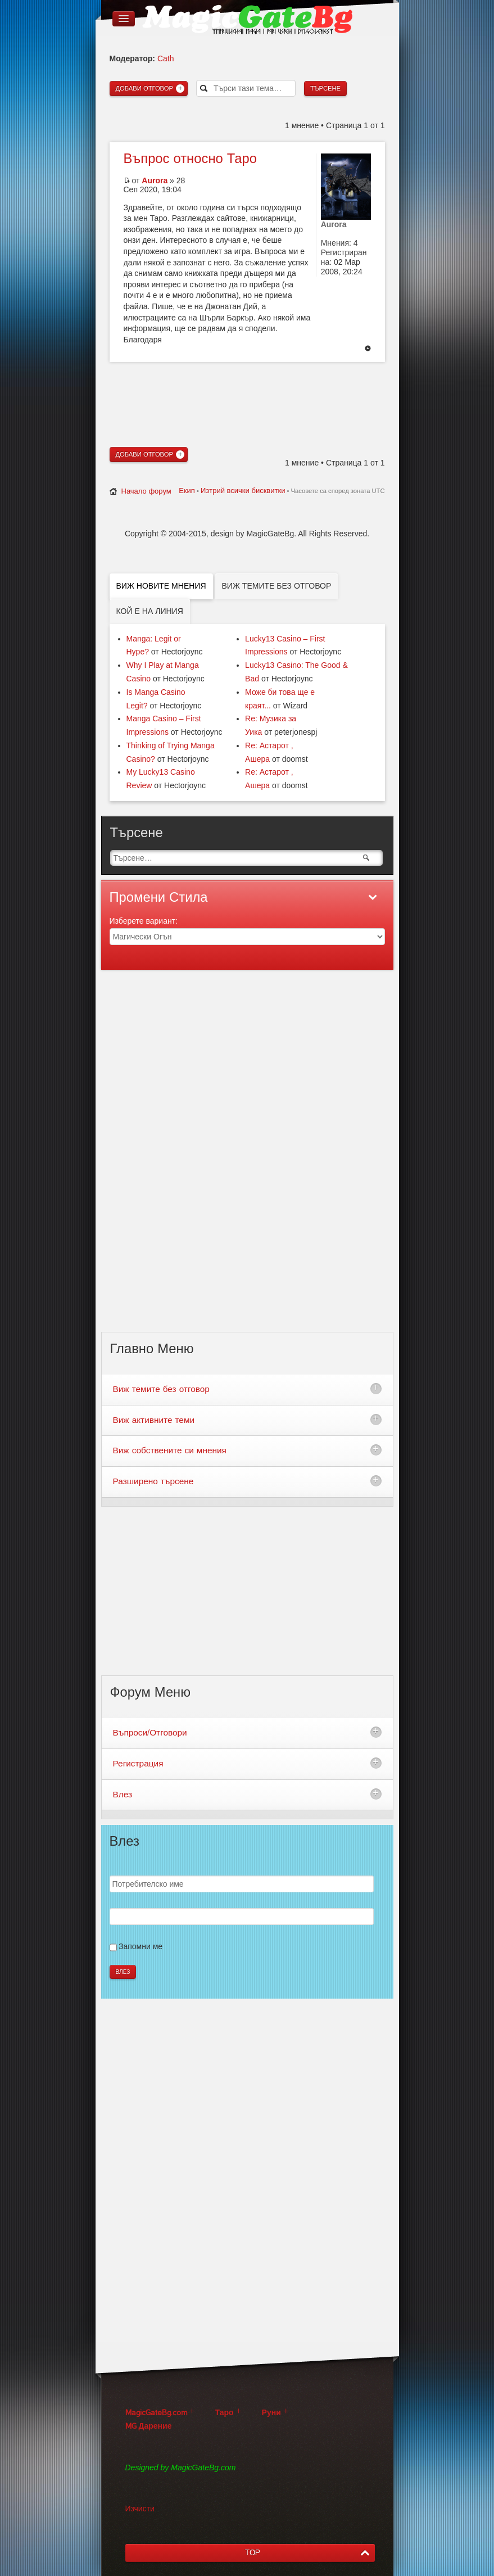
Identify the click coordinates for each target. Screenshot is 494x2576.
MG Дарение (148, 2426)
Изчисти (140, 2508)
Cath (165, 58)
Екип (187, 490)
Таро (224, 2412)
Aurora (154, 180)
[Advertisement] (247, 384)
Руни (271, 2412)
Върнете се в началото (368, 349)
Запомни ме (140, 1946)
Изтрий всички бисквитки (243, 490)
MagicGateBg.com (156, 2412)
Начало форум (146, 491)
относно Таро (190, 159)
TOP (252, 2552)
